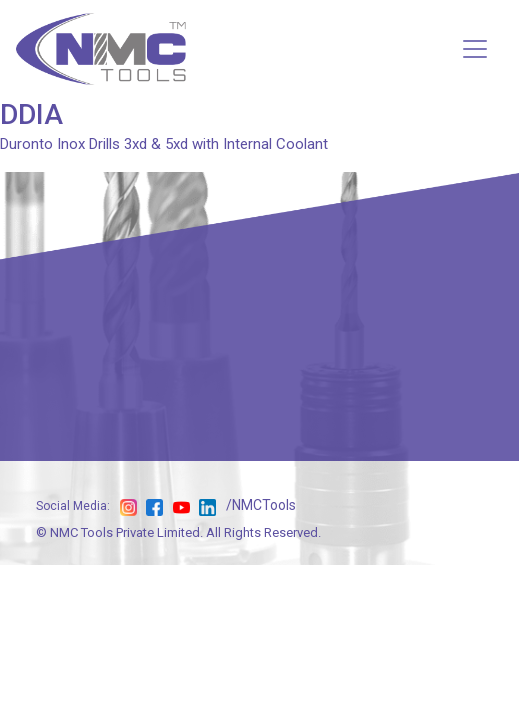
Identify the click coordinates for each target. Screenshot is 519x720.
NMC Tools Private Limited (125, 532)
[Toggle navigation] (475, 49)
